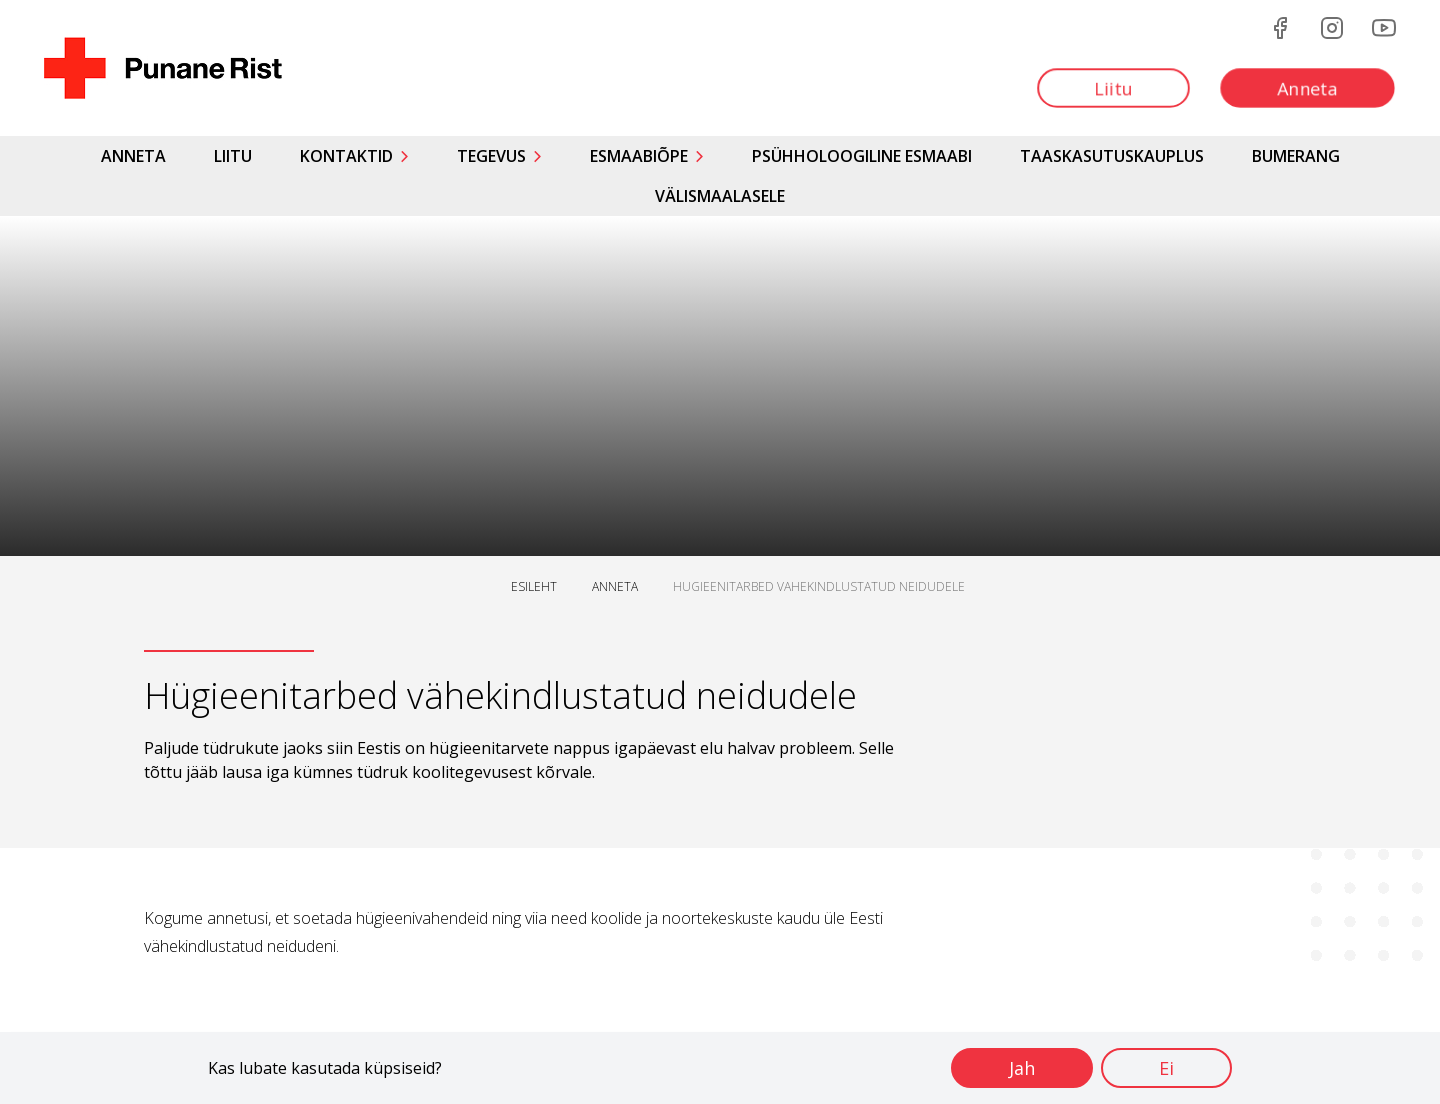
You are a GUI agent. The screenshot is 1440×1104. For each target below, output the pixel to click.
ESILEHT (534, 586)
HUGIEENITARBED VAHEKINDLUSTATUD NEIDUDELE (819, 586)
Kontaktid (346, 156)
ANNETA (615, 586)
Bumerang (1296, 156)
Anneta (133, 156)
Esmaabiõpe (639, 156)
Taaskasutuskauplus (1112, 156)
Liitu (233, 156)
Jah (1022, 1068)
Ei (1166, 1068)
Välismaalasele (720, 196)
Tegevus (491, 156)
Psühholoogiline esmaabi (862, 156)
